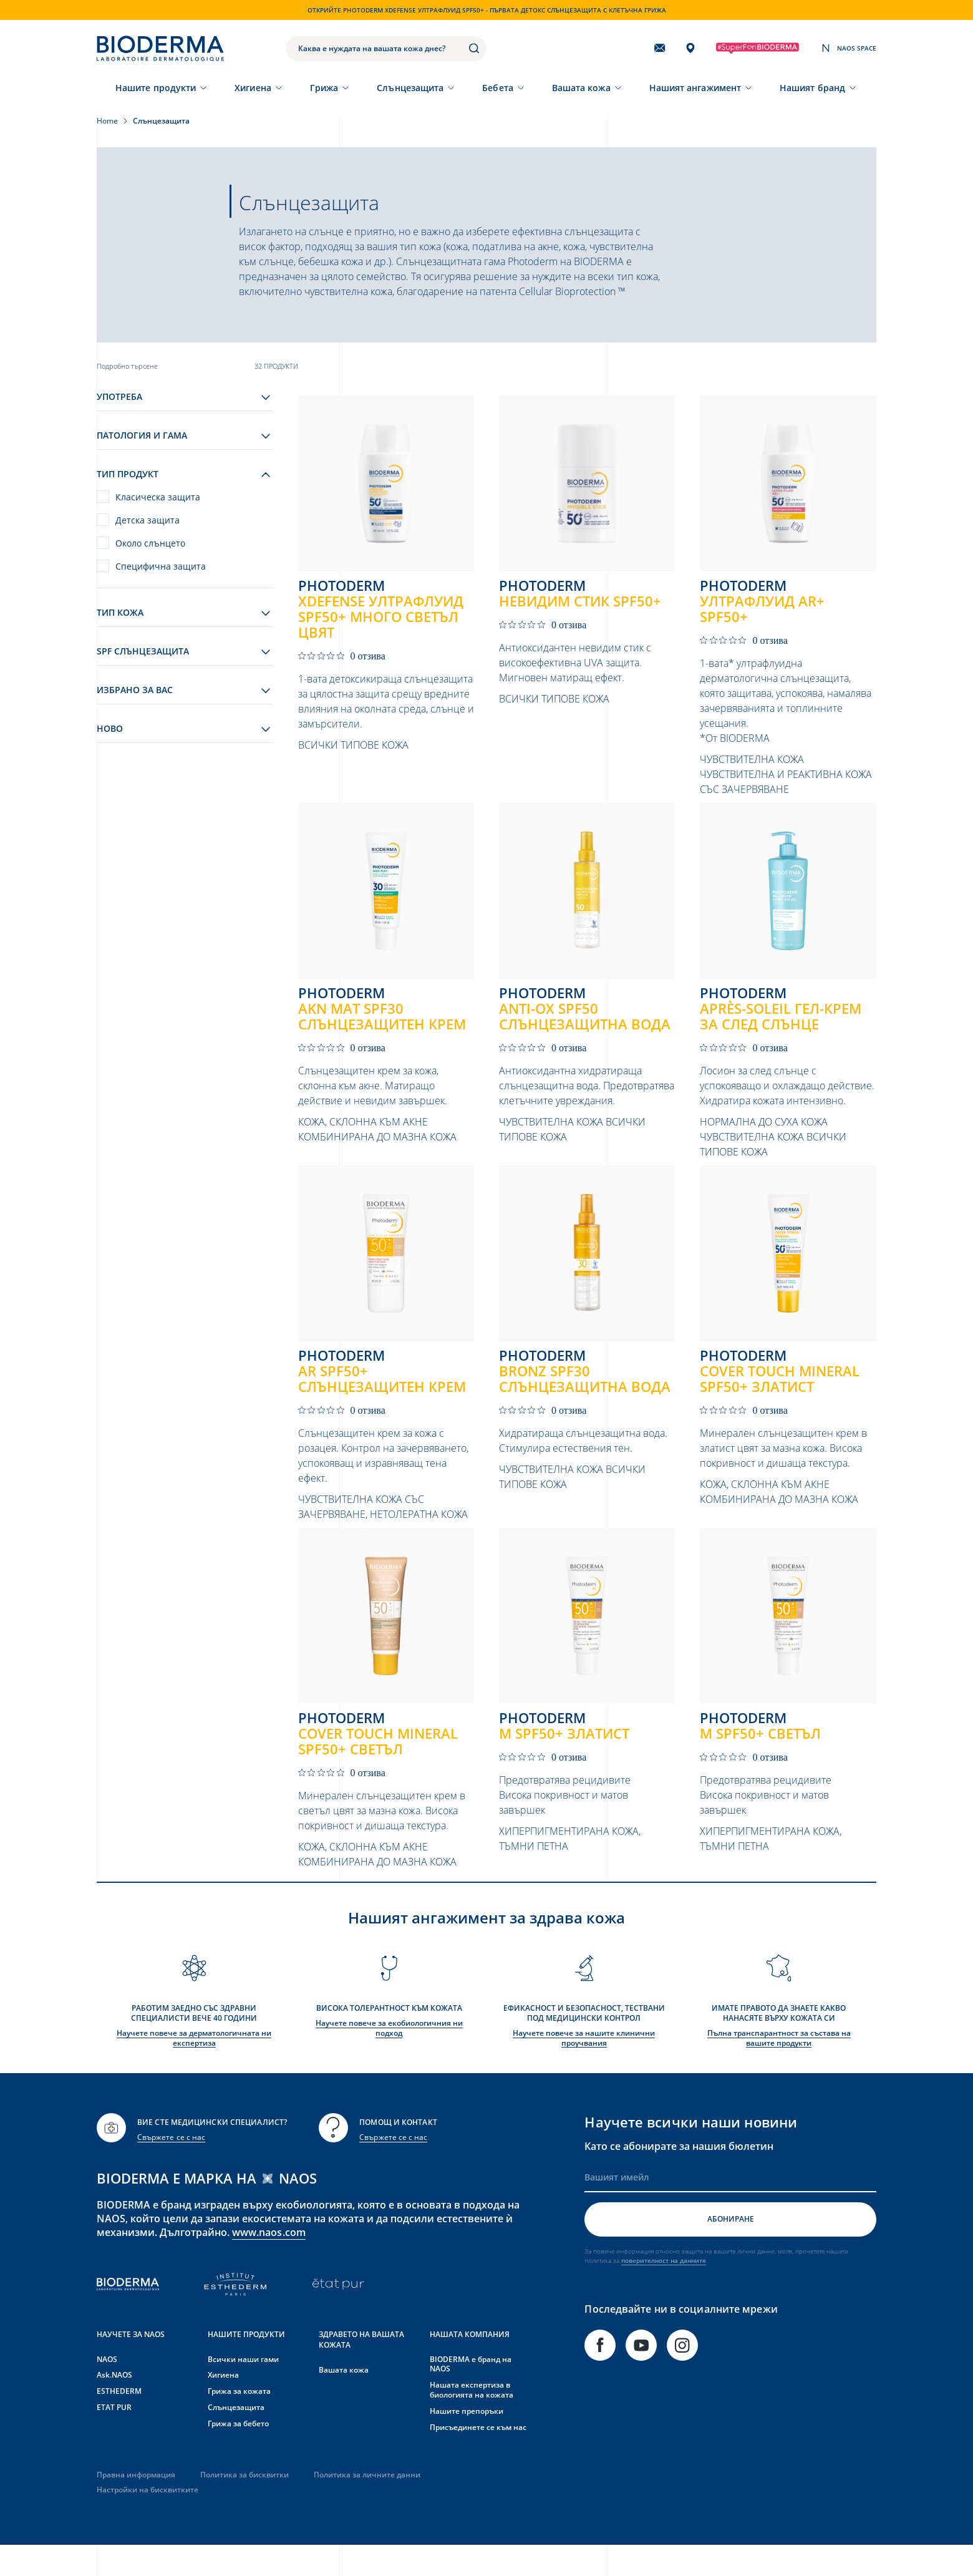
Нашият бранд (812, 88)
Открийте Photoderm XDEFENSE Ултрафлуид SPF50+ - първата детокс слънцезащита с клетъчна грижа (486, 10)
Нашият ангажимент (695, 88)
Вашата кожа (581, 88)
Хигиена (253, 88)
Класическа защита (157, 497)
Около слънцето (150, 543)
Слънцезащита (410, 88)
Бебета (497, 88)
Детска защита (147, 520)
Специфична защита (160, 566)
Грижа (324, 88)
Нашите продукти (155, 88)
